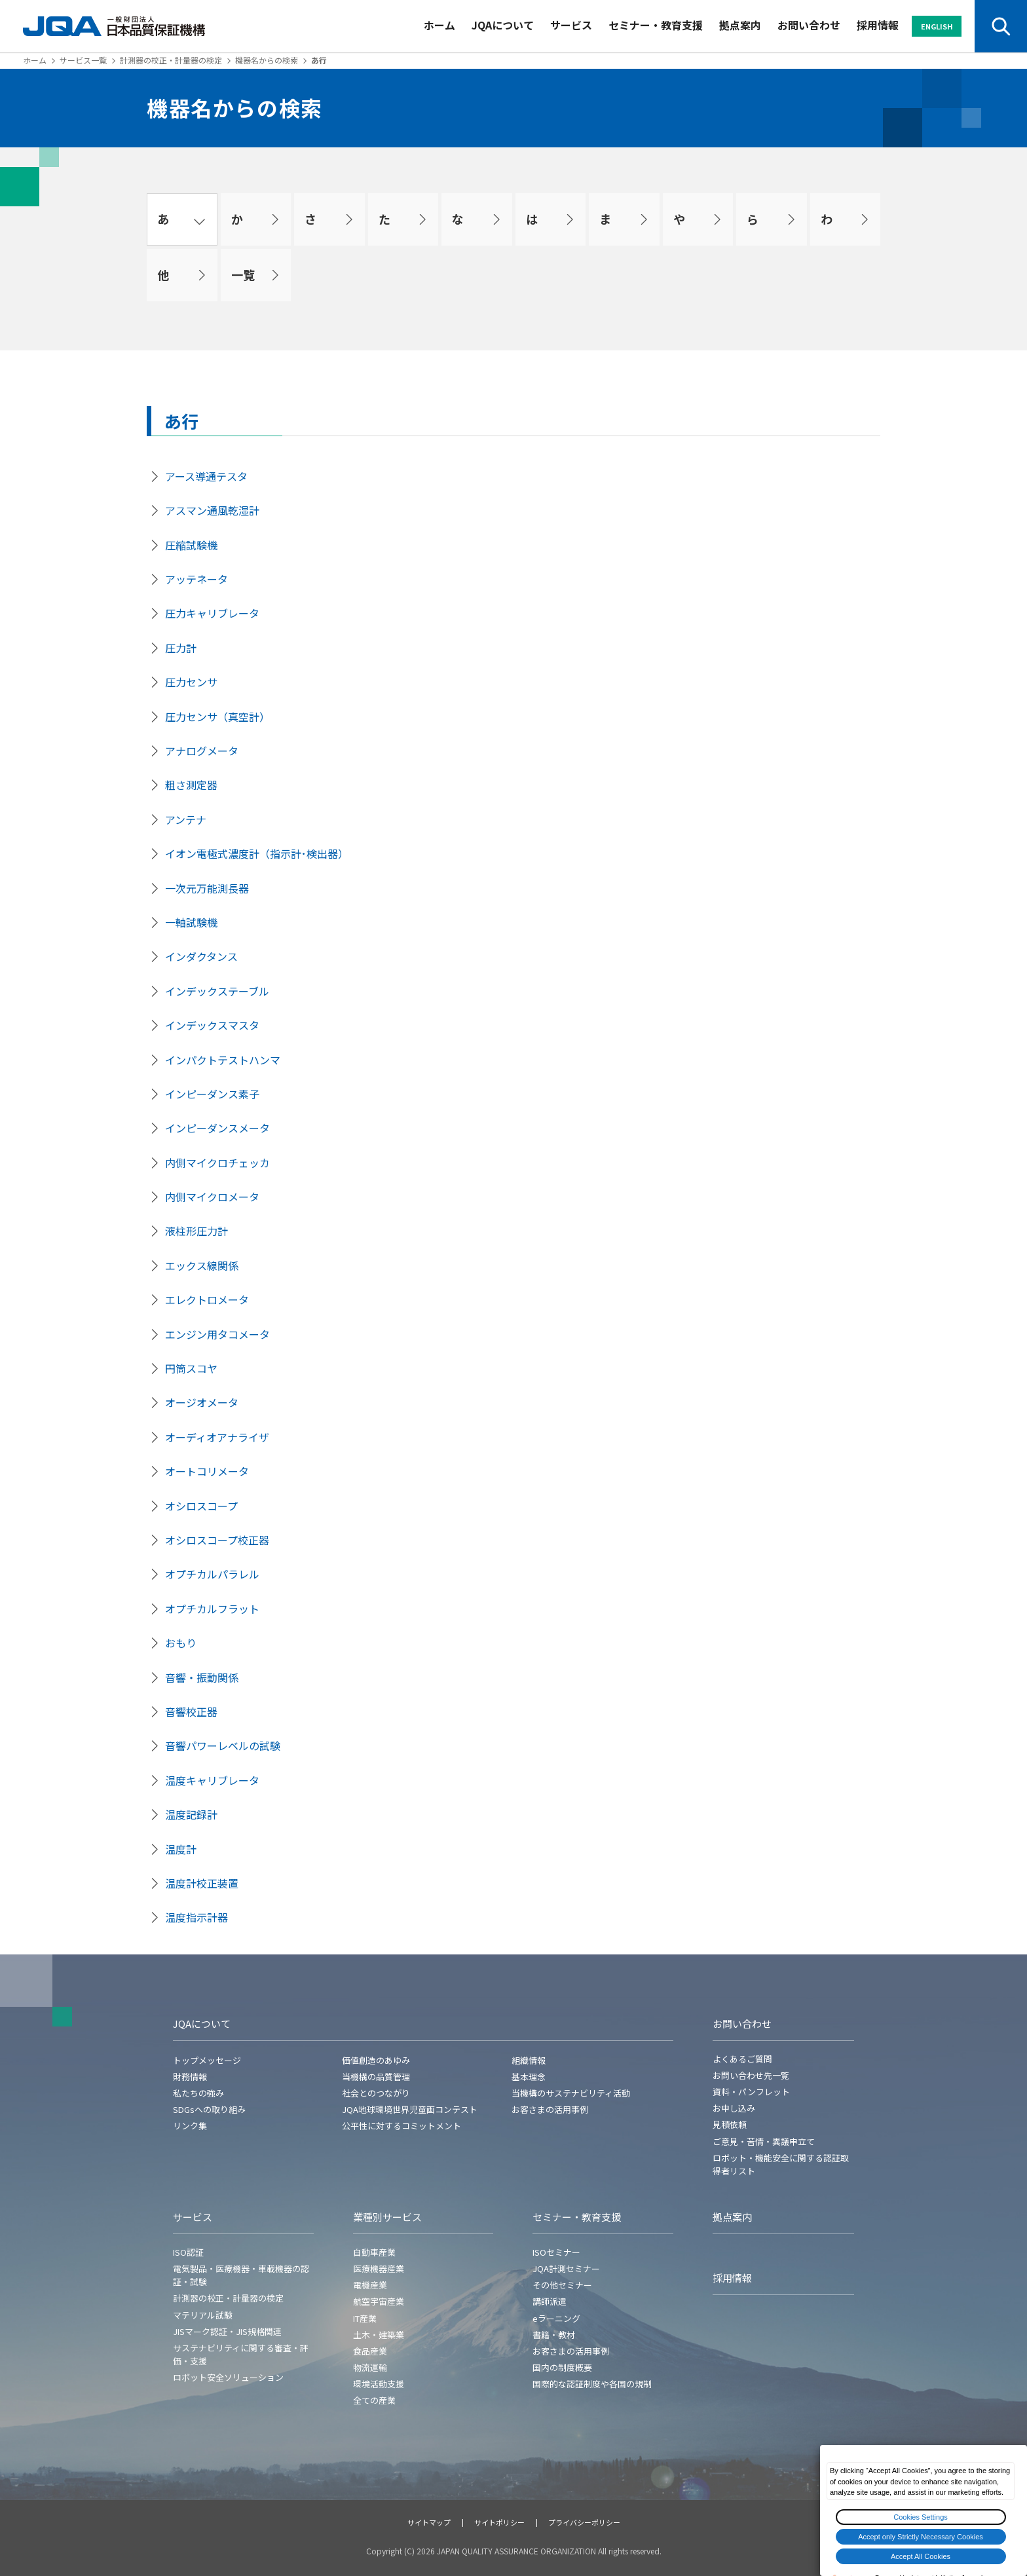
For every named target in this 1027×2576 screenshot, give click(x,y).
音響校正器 (191, 1711)
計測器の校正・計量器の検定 (171, 59)
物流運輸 (370, 2367)
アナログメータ (201, 750)
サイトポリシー (499, 2522)
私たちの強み (198, 2093)
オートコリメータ (207, 1471)
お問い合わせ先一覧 (751, 2075)
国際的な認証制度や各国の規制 (592, 2384)
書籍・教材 (553, 2334)
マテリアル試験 (203, 2315)
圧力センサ (191, 682)
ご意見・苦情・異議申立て (764, 2141)
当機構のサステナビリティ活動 (571, 2093)
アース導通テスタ (206, 476)
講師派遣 (549, 2301)
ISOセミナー (556, 2252)
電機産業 (370, 2285)
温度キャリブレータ (212, 1780)
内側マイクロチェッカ (217, 1162)
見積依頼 (730, 2124)
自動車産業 (374, 2252)
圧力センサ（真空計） (217, 716)
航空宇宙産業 (378, 2301)
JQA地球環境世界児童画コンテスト (409, 2109)
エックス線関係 (201, 1265)
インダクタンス (201, 956)
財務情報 (190, 2076)
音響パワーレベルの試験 (222, 1745)
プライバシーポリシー (584, 2522)
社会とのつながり (376, 2093)
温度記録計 (191, 1814)
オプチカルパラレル (212, 1574)
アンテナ (185, 819)
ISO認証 (188, 2252)
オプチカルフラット (212, 1608)
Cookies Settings (920, 2517)
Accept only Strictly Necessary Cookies (920, 2537)
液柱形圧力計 (196, 1231)
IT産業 (365, 2318)
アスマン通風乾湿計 (212, 510)
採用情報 (878, 25)
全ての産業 (374, 2400)
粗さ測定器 (191, 785)
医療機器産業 (378, 2268)
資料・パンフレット (751, 2091)
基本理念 (529, 2076)
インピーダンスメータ (217, 1128)
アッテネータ (196, 579)
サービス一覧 (83, 59)
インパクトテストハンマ (222, 1060)
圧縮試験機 (191, 545)
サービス (571, 25)
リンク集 (190, 2125)
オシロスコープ (201, 1506)
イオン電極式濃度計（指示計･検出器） (256, 853)
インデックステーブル (217, 991)
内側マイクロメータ (212, 1196)
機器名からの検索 (266, 59)
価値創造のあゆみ (376, 2060)
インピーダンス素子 (212, 1094)
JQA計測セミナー (566, 2268)
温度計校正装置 (201, 1883)
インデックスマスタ (212, 1025)
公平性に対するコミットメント (401, 2125)
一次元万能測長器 (207, 888)
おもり (180, 1643)
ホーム (439, 25)
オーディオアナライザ (217, 1437)
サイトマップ (429, 2522)
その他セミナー (562, 2285)
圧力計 (180, 648)
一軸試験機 (191, 922)
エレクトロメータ (207, 1299)
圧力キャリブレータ (212, 613)
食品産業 (370, 2351)
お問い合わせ (808, 25)
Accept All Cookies (920, 2556)
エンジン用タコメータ (217, 1334)
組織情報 (529, 2060)
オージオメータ (201, 1402)
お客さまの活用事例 (550, 2109)
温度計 (180, 1849)
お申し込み (734, 2108)
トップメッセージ (207, 2060)
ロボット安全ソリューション (228, 2377)
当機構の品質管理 (376, 2076)
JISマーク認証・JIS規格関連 (227, 2331)
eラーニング (556, 2318)
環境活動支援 (378, 2384)
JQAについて (503, 25)
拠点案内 (740, 25)
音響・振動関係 (201, 1677)
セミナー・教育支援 (655, 25)
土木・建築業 (378, 2334)
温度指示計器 (196, 1917)
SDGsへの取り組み (209, 2109)
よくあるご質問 (742, 2059)
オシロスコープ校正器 (217, 1540)
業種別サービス (387, 2217)
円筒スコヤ (191, 1368)
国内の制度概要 (562, 2367)
